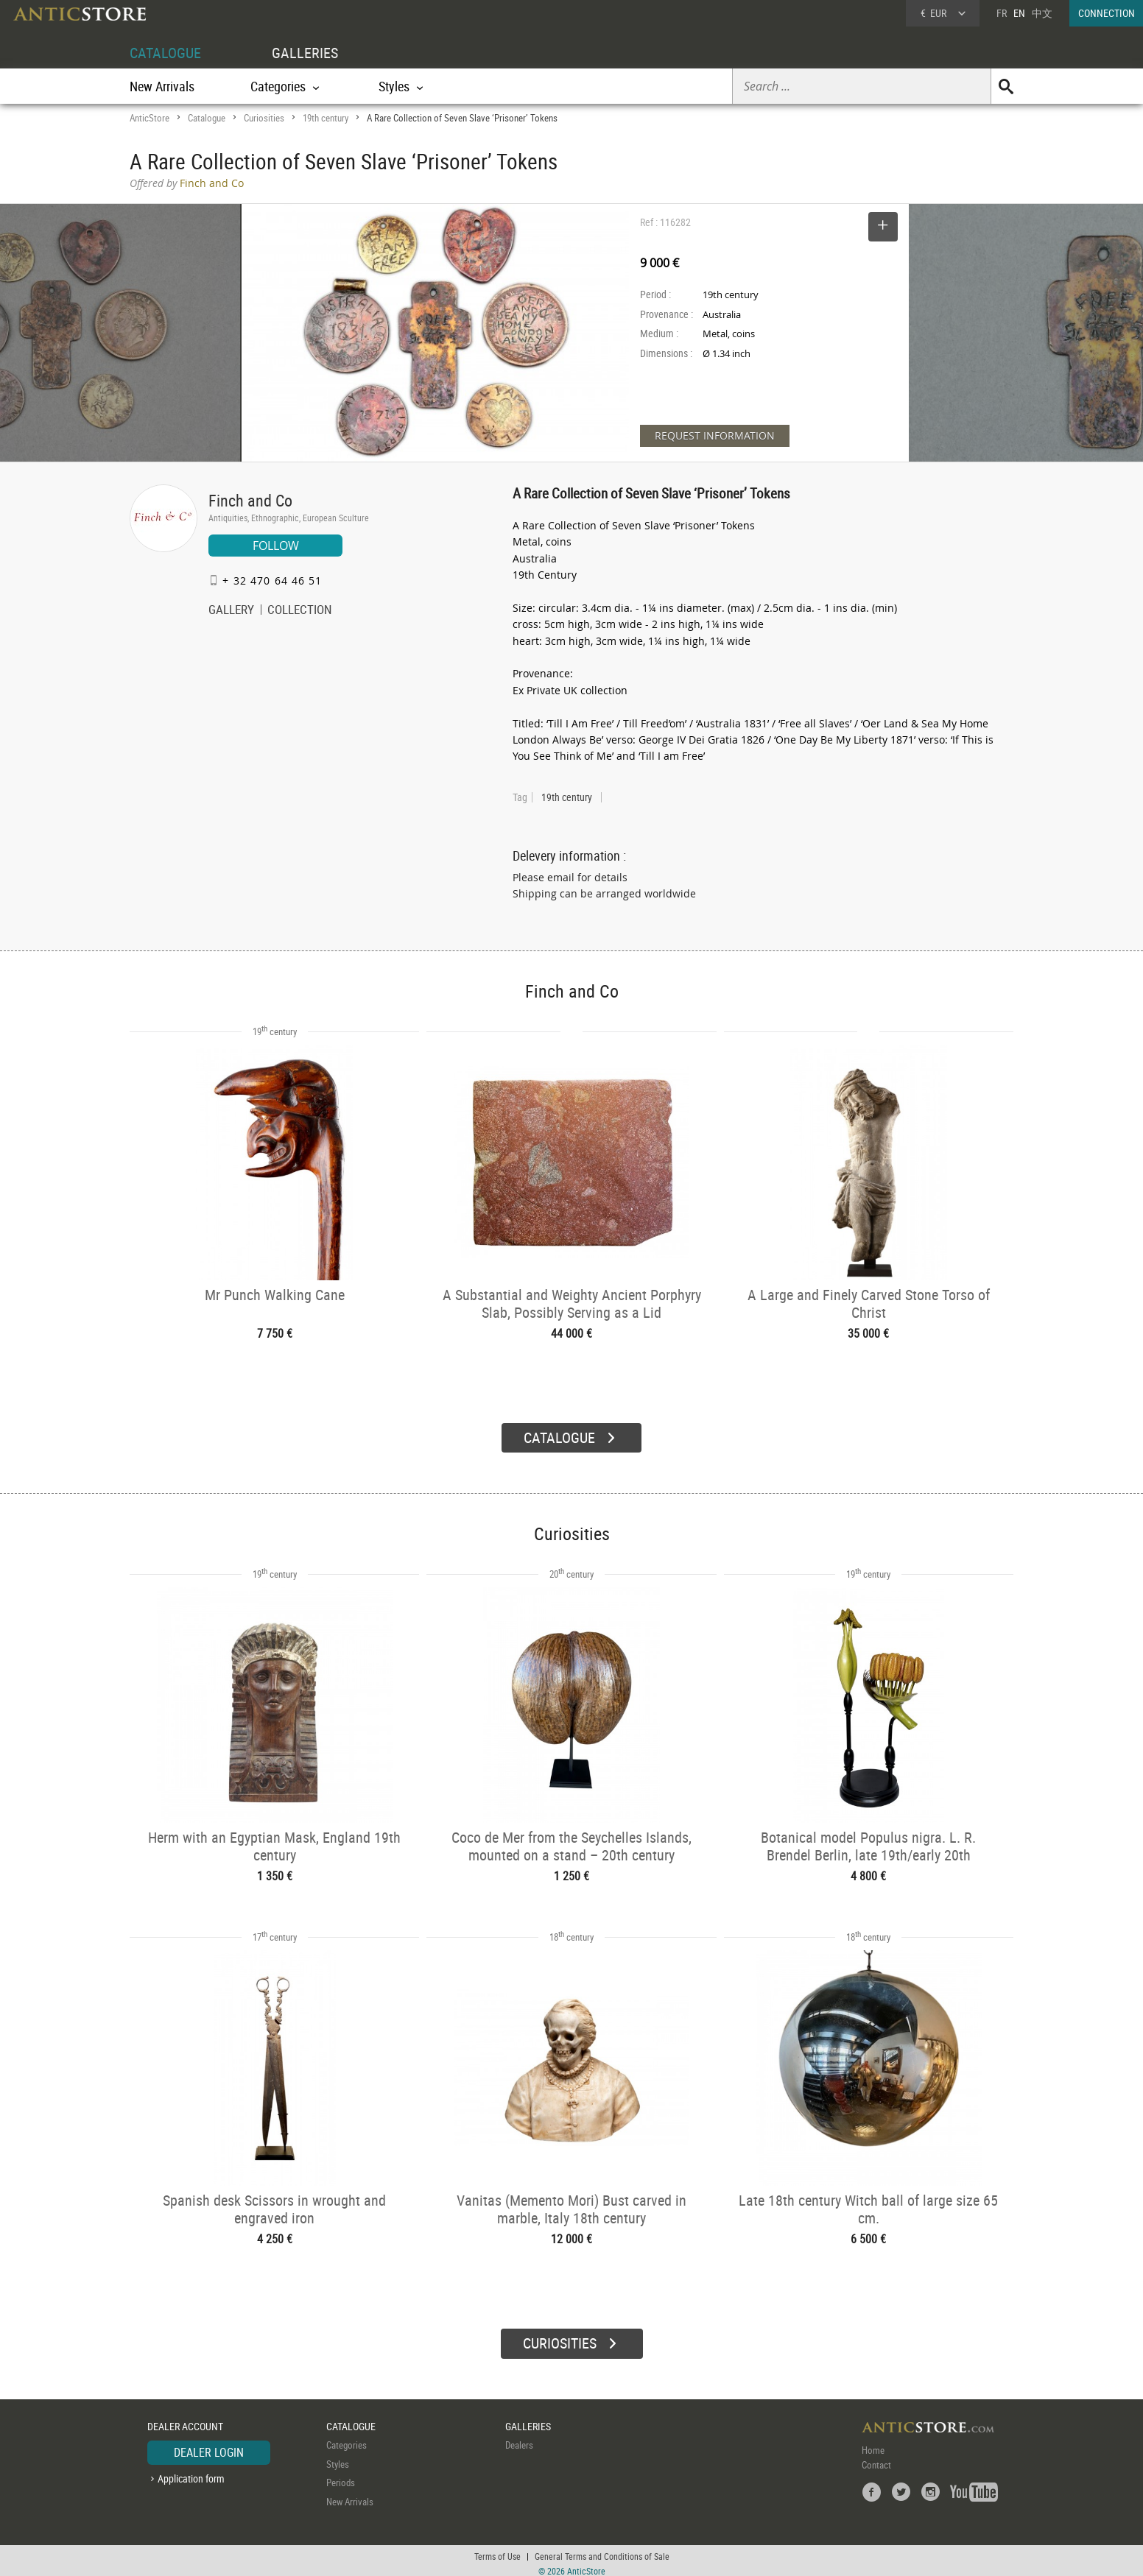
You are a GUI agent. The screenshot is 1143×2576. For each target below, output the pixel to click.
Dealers (519, 2439)
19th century (325, 117)
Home (873, 2445)
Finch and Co (250, 500)
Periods (340, 2477)
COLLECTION (299, 611)
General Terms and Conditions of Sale (602, 2550)
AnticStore (149, 117)
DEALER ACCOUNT (185, 2420)
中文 (1042, 13)
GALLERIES (305, 53)
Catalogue (206, 117)
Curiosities (264, 117)
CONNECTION (1106, 13)
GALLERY (231, 611)
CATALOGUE (165, 53)
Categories (346, 2439)
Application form (191, 2473)
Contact (876, 2459)
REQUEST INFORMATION (715, 435)
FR (1001, 13)
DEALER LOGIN (209, 2447)
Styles (337, 2458)
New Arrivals (162, 86)
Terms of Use (497, 2550)
